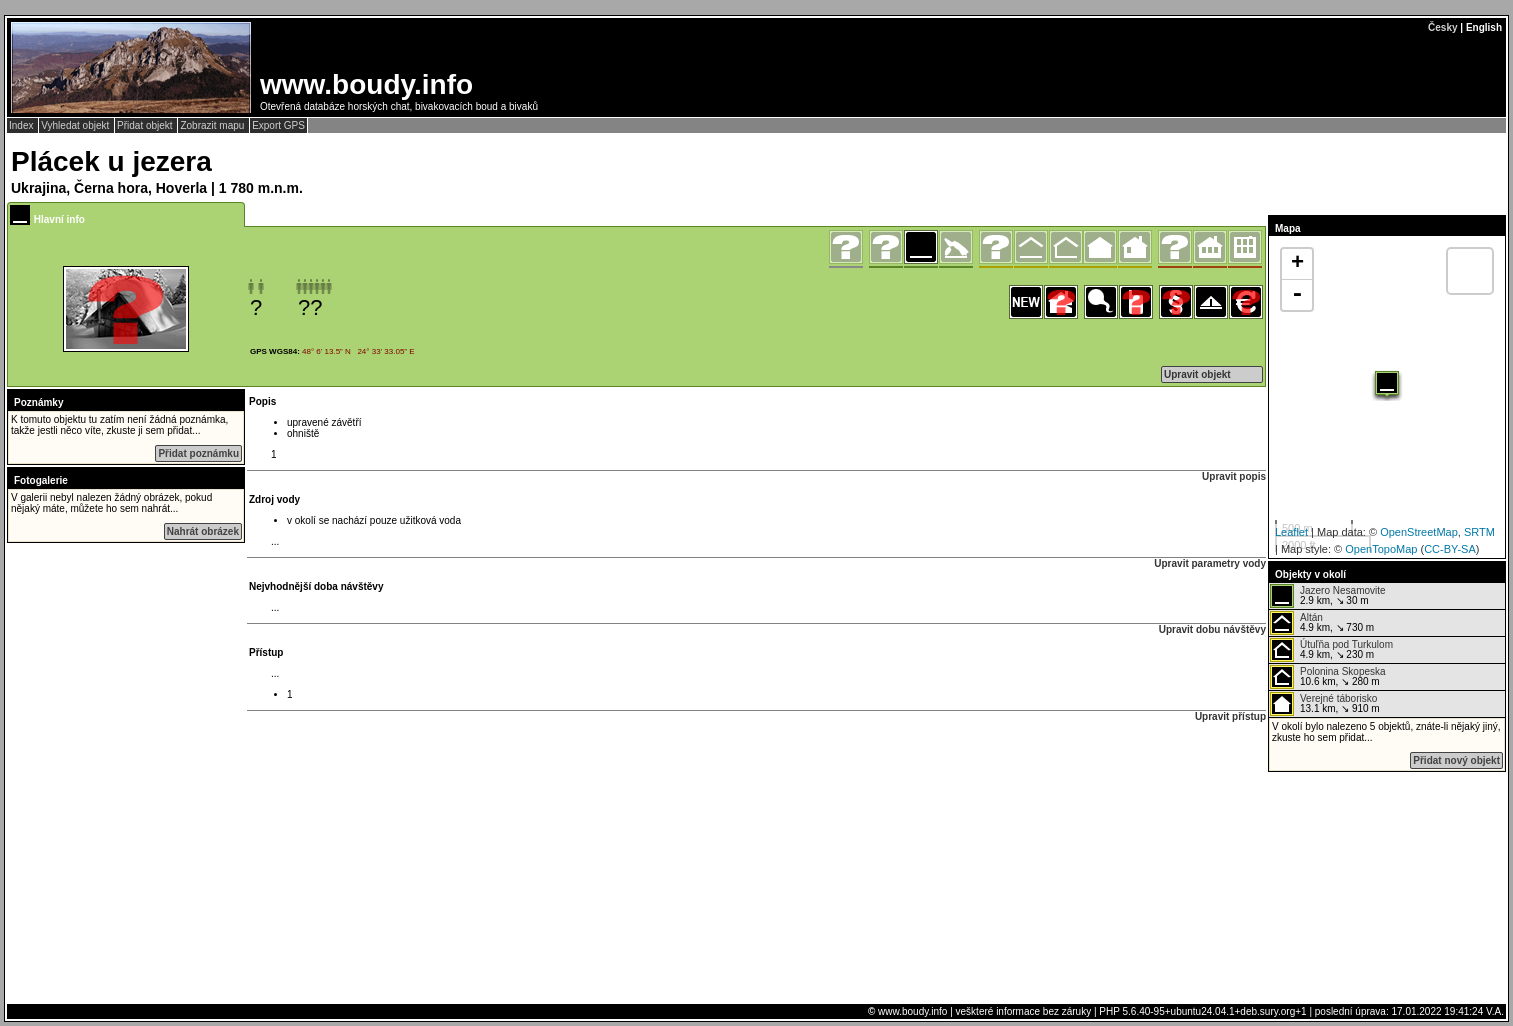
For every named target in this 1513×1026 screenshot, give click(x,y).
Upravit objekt (1197, 374)
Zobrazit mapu (213, 125)
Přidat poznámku (198, 453)
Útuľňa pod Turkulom (1346, 644)
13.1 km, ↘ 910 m (1325, 704)
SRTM (1479, 532)
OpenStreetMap (1419, 532)
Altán (1311, 617)
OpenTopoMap (1381, 549)
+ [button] (1297, 264)
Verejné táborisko (1338, 698)
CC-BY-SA (1450, 549)
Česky (1442, 27)
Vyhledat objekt (76, 125)
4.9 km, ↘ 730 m (1322, 623)
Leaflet (1291, 532)
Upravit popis (1234, 476)
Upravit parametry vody (1210, 563)
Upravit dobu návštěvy (1212, 629)
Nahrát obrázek (203, 531)
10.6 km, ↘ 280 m (1328, 677)
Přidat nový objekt (1456, 760)
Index (22, 125)
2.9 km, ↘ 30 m (1328, 596)
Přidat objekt (146, 125)
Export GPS (278, 125)
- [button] (1297, 295)
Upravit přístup (1230, 716)
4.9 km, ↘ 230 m (1331, 650)
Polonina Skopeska (1343, 671)
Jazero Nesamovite (1343, 590)
